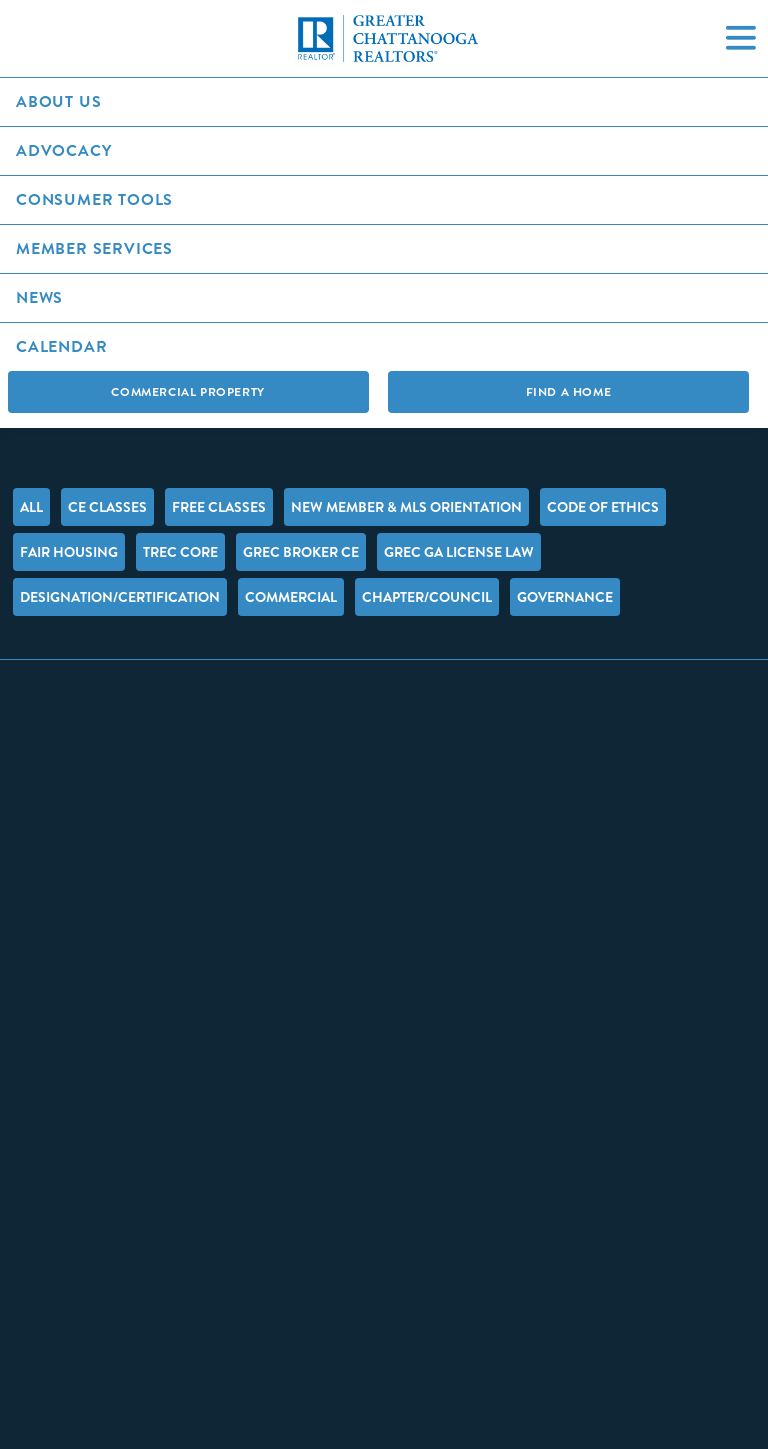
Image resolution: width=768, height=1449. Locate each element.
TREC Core (180, 552)
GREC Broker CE (301, 552)
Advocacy (63, 150)
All (31, 507)
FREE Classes (219, 507)
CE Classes (107, 507)
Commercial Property (187, 392)
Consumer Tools (94, 199)
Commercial (291, 597)
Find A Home (569, 392)
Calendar (61, 346)
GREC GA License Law (459, 552)
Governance (565, 597)
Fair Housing (69, 552)
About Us (58, 101)
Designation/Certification (120, 597)
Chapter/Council (427, 597)
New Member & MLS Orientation (406, 507)
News (39, 297)
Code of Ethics (603, 507)
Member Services (94, 248)
